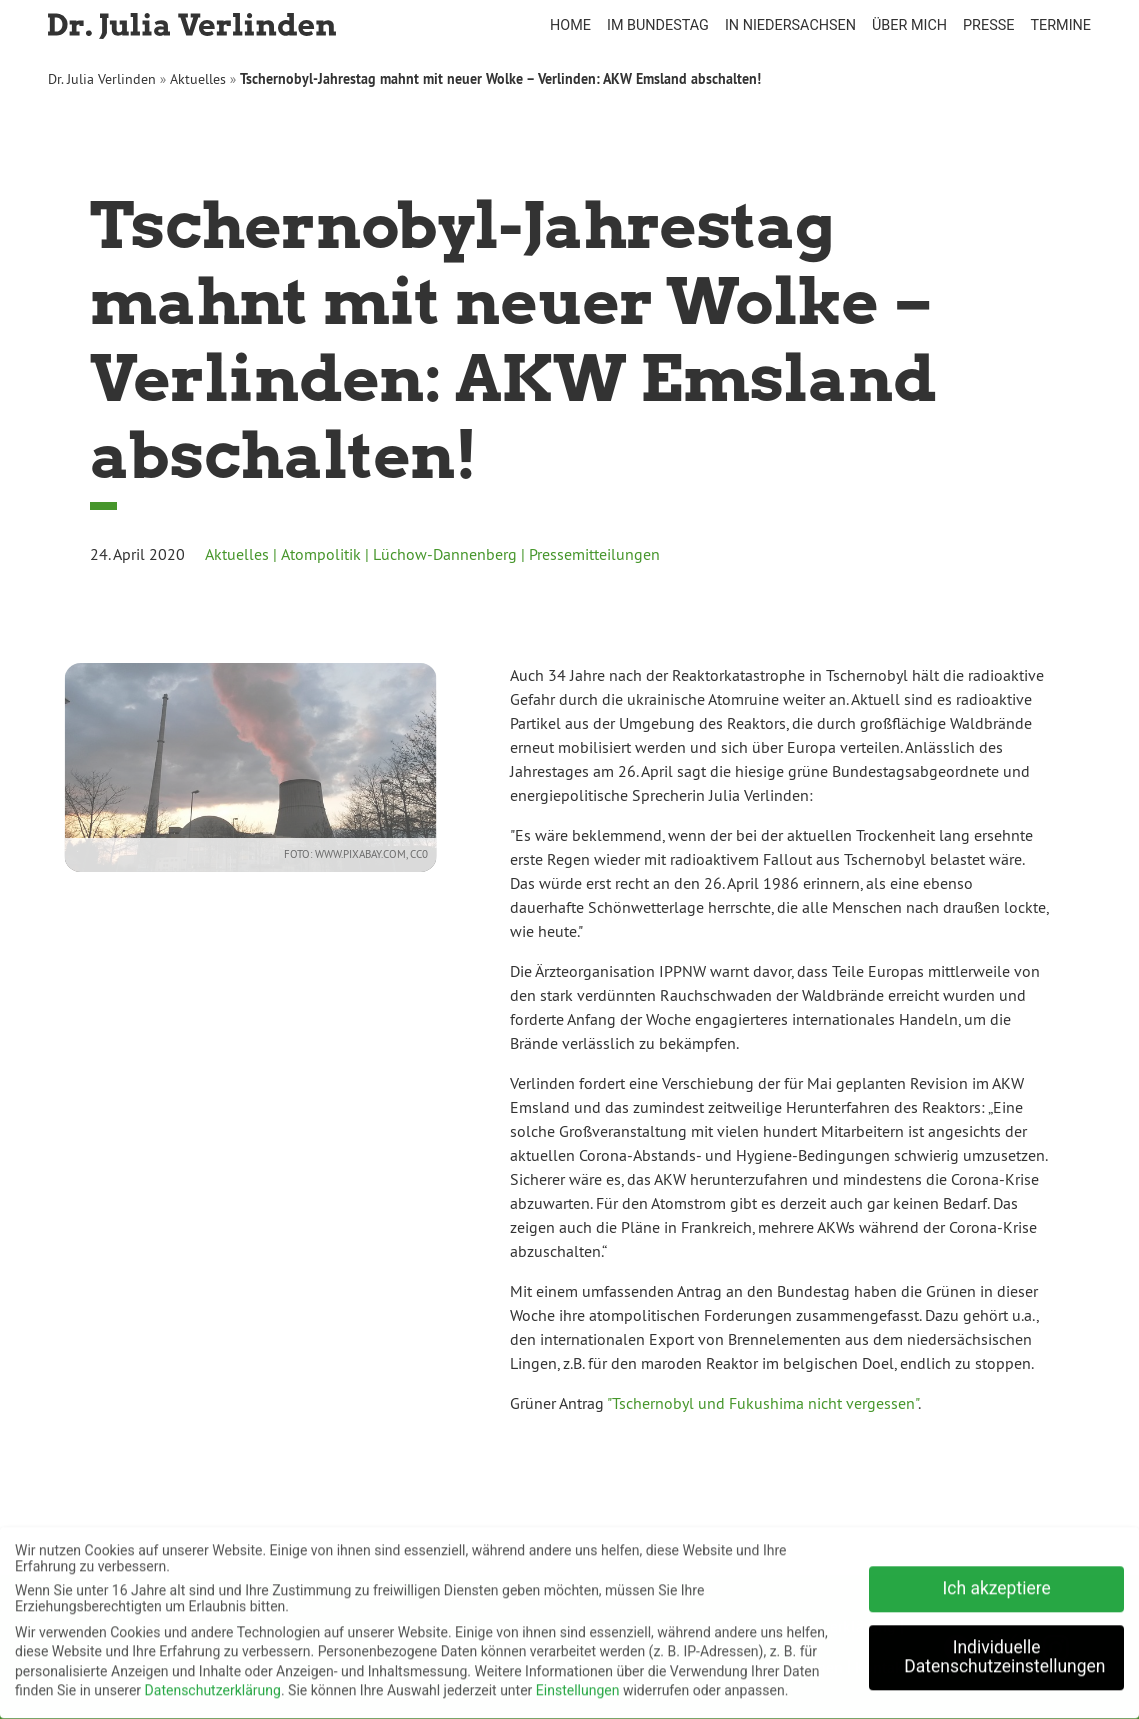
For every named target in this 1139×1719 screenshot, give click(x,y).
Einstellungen (578, 1685)
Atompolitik (321, 554)
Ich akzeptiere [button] (997, 1582)
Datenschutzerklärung (213, 1685)
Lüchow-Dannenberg (445, 554)
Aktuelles (198, 79)
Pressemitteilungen (594, 554)
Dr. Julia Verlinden (102, 79)
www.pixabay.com (346, 854)
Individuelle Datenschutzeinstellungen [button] (1004, 1651)
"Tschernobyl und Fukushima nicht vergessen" (762, 1403)
